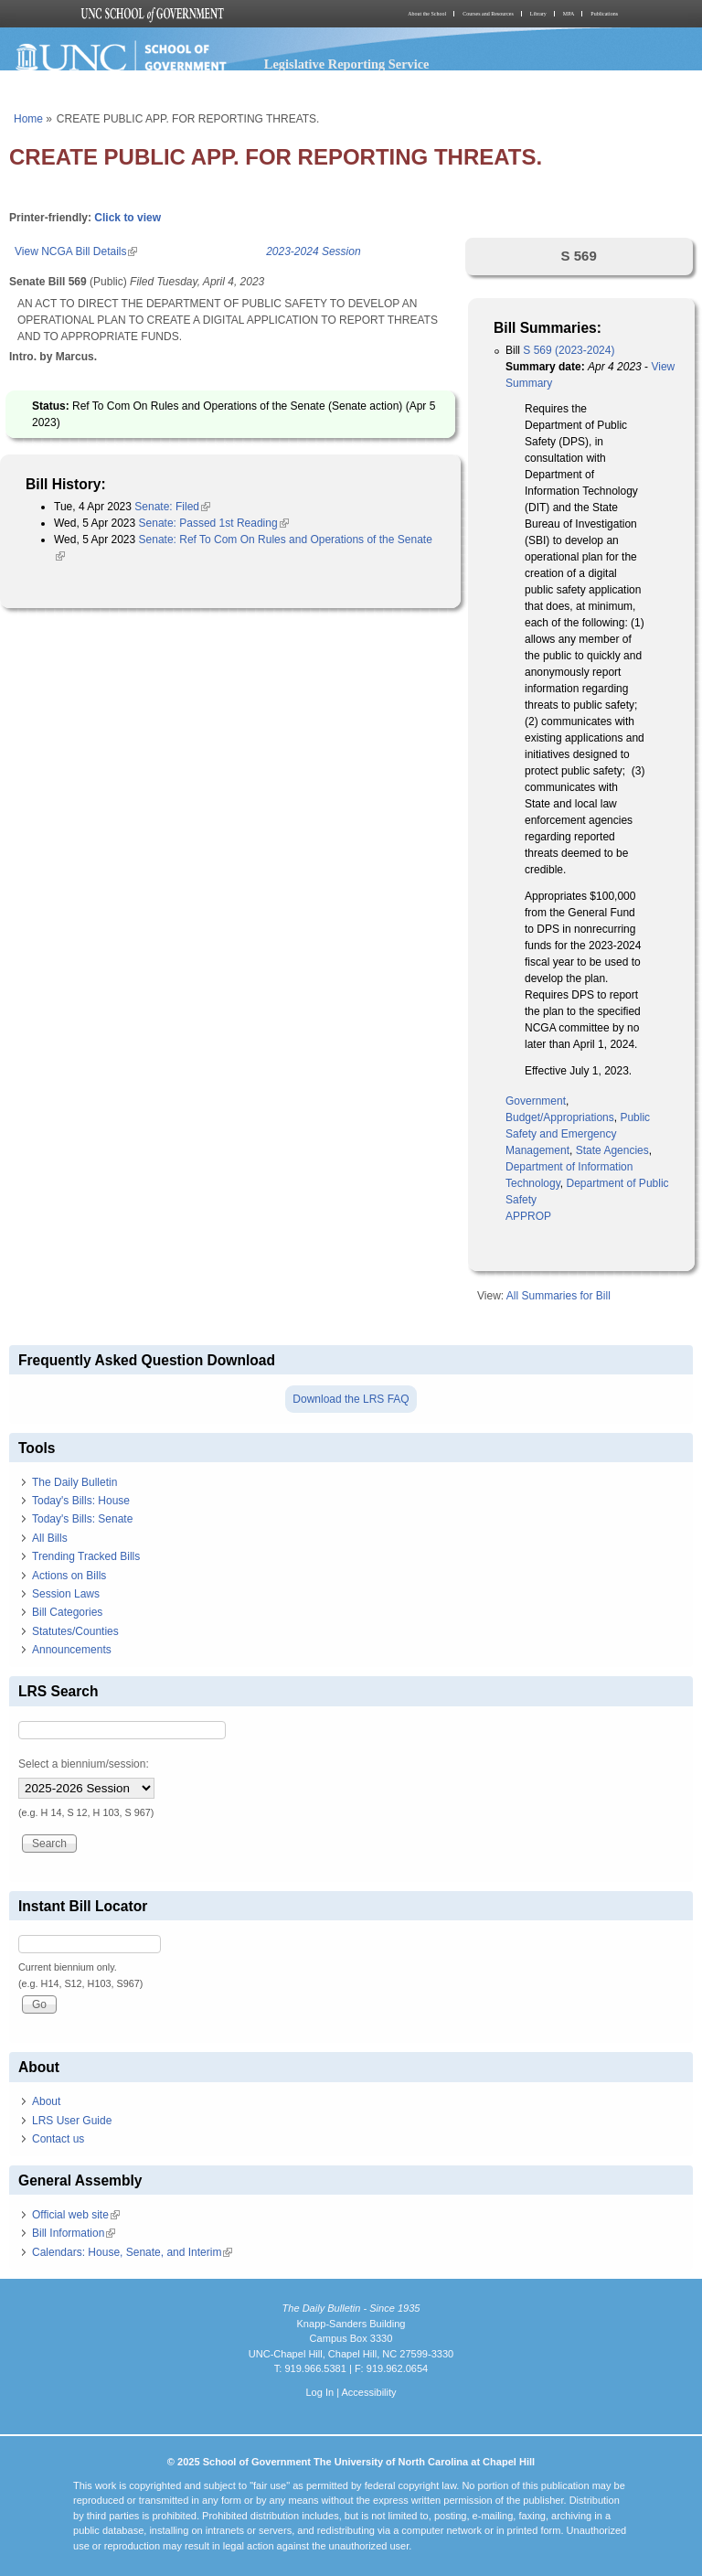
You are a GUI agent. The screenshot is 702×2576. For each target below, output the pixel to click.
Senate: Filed (172, 506)
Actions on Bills (69, 1575)
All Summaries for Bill (558, 1295)
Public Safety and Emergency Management (577, 1134)
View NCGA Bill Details (76, 251)
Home (28, 118)
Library (538, 13)
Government (535, 1101)
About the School (427, 13)
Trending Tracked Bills (86, 1556)
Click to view (127, 217)
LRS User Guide (72, 2120)
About (46, 2101)
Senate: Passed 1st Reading (214, 523)
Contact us (58, 2138)
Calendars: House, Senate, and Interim (132, 2252)
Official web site (76, 2214)
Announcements (72, 1649)
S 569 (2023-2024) (568, 350)
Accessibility (368, 2392)
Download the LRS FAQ (350, 1399)
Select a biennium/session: (83, 1764)
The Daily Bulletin (74, 1482)
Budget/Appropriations (559, 1117)
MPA (568, 13)
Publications (604, 13)
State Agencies (612, 1150)
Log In (319, 2392)
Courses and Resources (488, 13)
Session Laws (66, 1593)
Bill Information (73, 2233)
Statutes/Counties (75, 1631)
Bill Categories (67, 1612)
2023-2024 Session (313, 251)
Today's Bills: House (81, 1500)
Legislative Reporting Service (347, 64)
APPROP (528, 1216)
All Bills (50, 1538)
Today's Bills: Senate (82, 1518)
